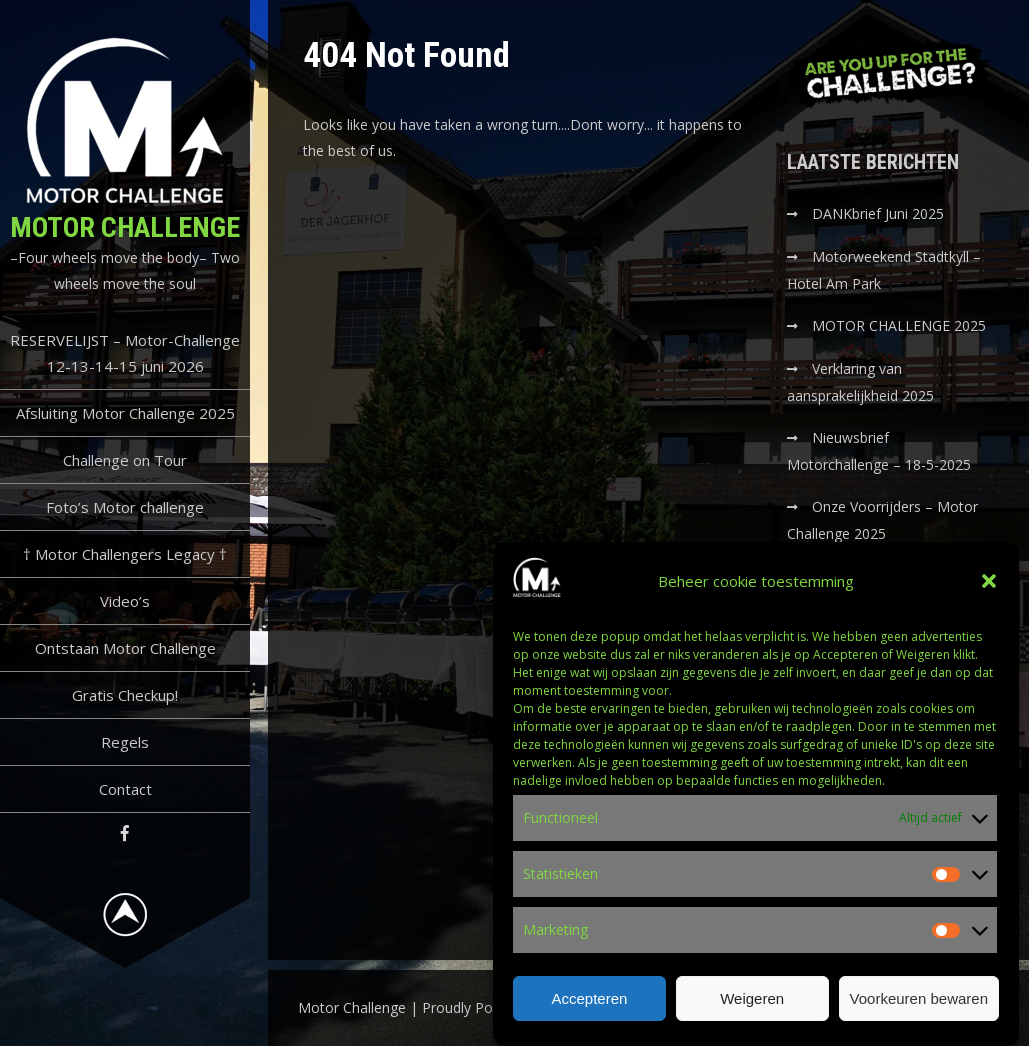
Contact (125, 789)
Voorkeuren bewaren (919, 1000)
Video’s (125, 601)
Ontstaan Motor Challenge (125, 648)
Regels (125, 742)
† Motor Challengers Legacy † (125, 554)
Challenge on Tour (125, 460)
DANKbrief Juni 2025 (878, 213)
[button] (989, 584)
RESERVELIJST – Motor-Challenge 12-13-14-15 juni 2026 (125, 353)
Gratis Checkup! (125, 695)
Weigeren (752, 1000)
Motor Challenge (125, 227)
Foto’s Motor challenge (125, 507)
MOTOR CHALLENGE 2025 (901, 325)
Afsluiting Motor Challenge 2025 (125, 413)
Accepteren (589, 1000)
